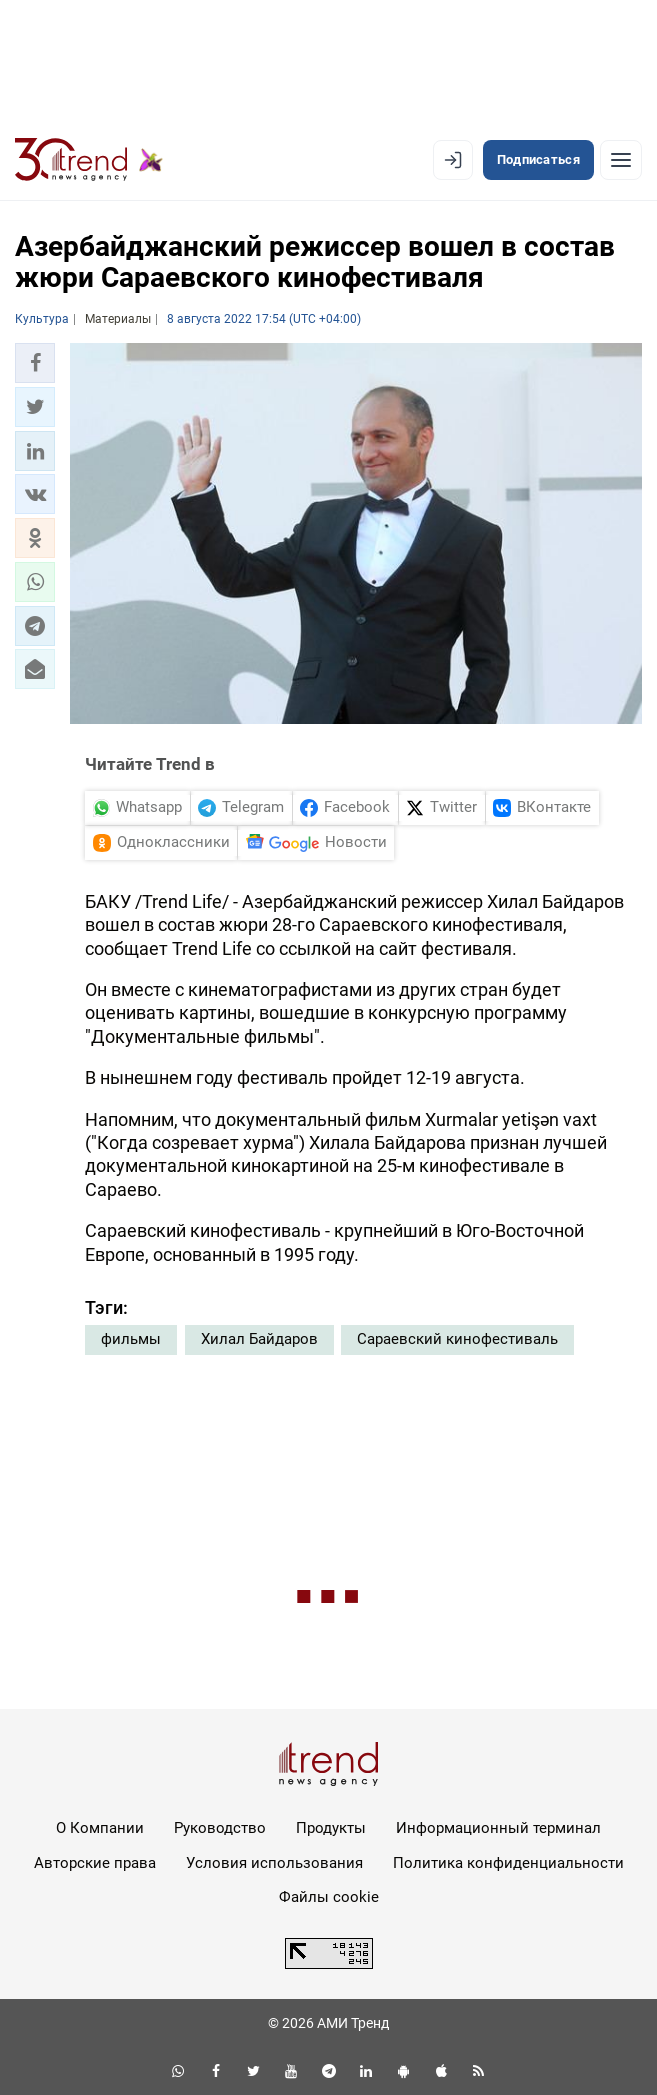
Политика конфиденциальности (508, 1863)
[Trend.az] (89, 160)
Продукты (331, 1828)
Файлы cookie (329, 1897)
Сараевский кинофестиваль (457, 1339)
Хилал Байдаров (259, 1339)
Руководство (220, 1828)
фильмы (131, 1339)
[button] (35, 363)
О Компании (100, 1828)
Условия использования (274, 1863)
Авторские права (95, 1863)
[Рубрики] (621, 160)
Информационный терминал (498, 1828)
